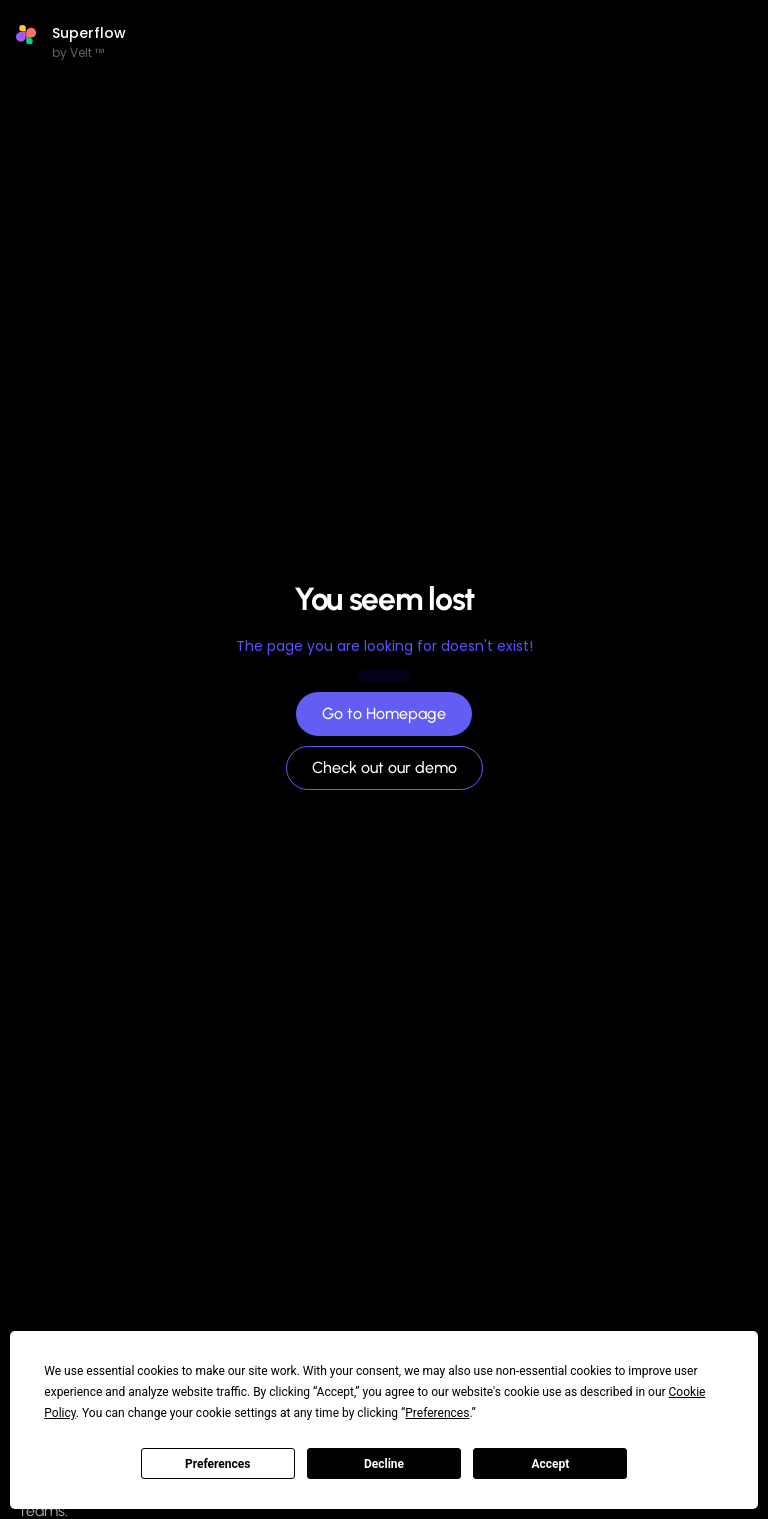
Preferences (218, 1464)
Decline (384, 1464)
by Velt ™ (78, 52)
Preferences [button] (437, 1413)
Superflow (89, 33)
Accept (550, 1464)
